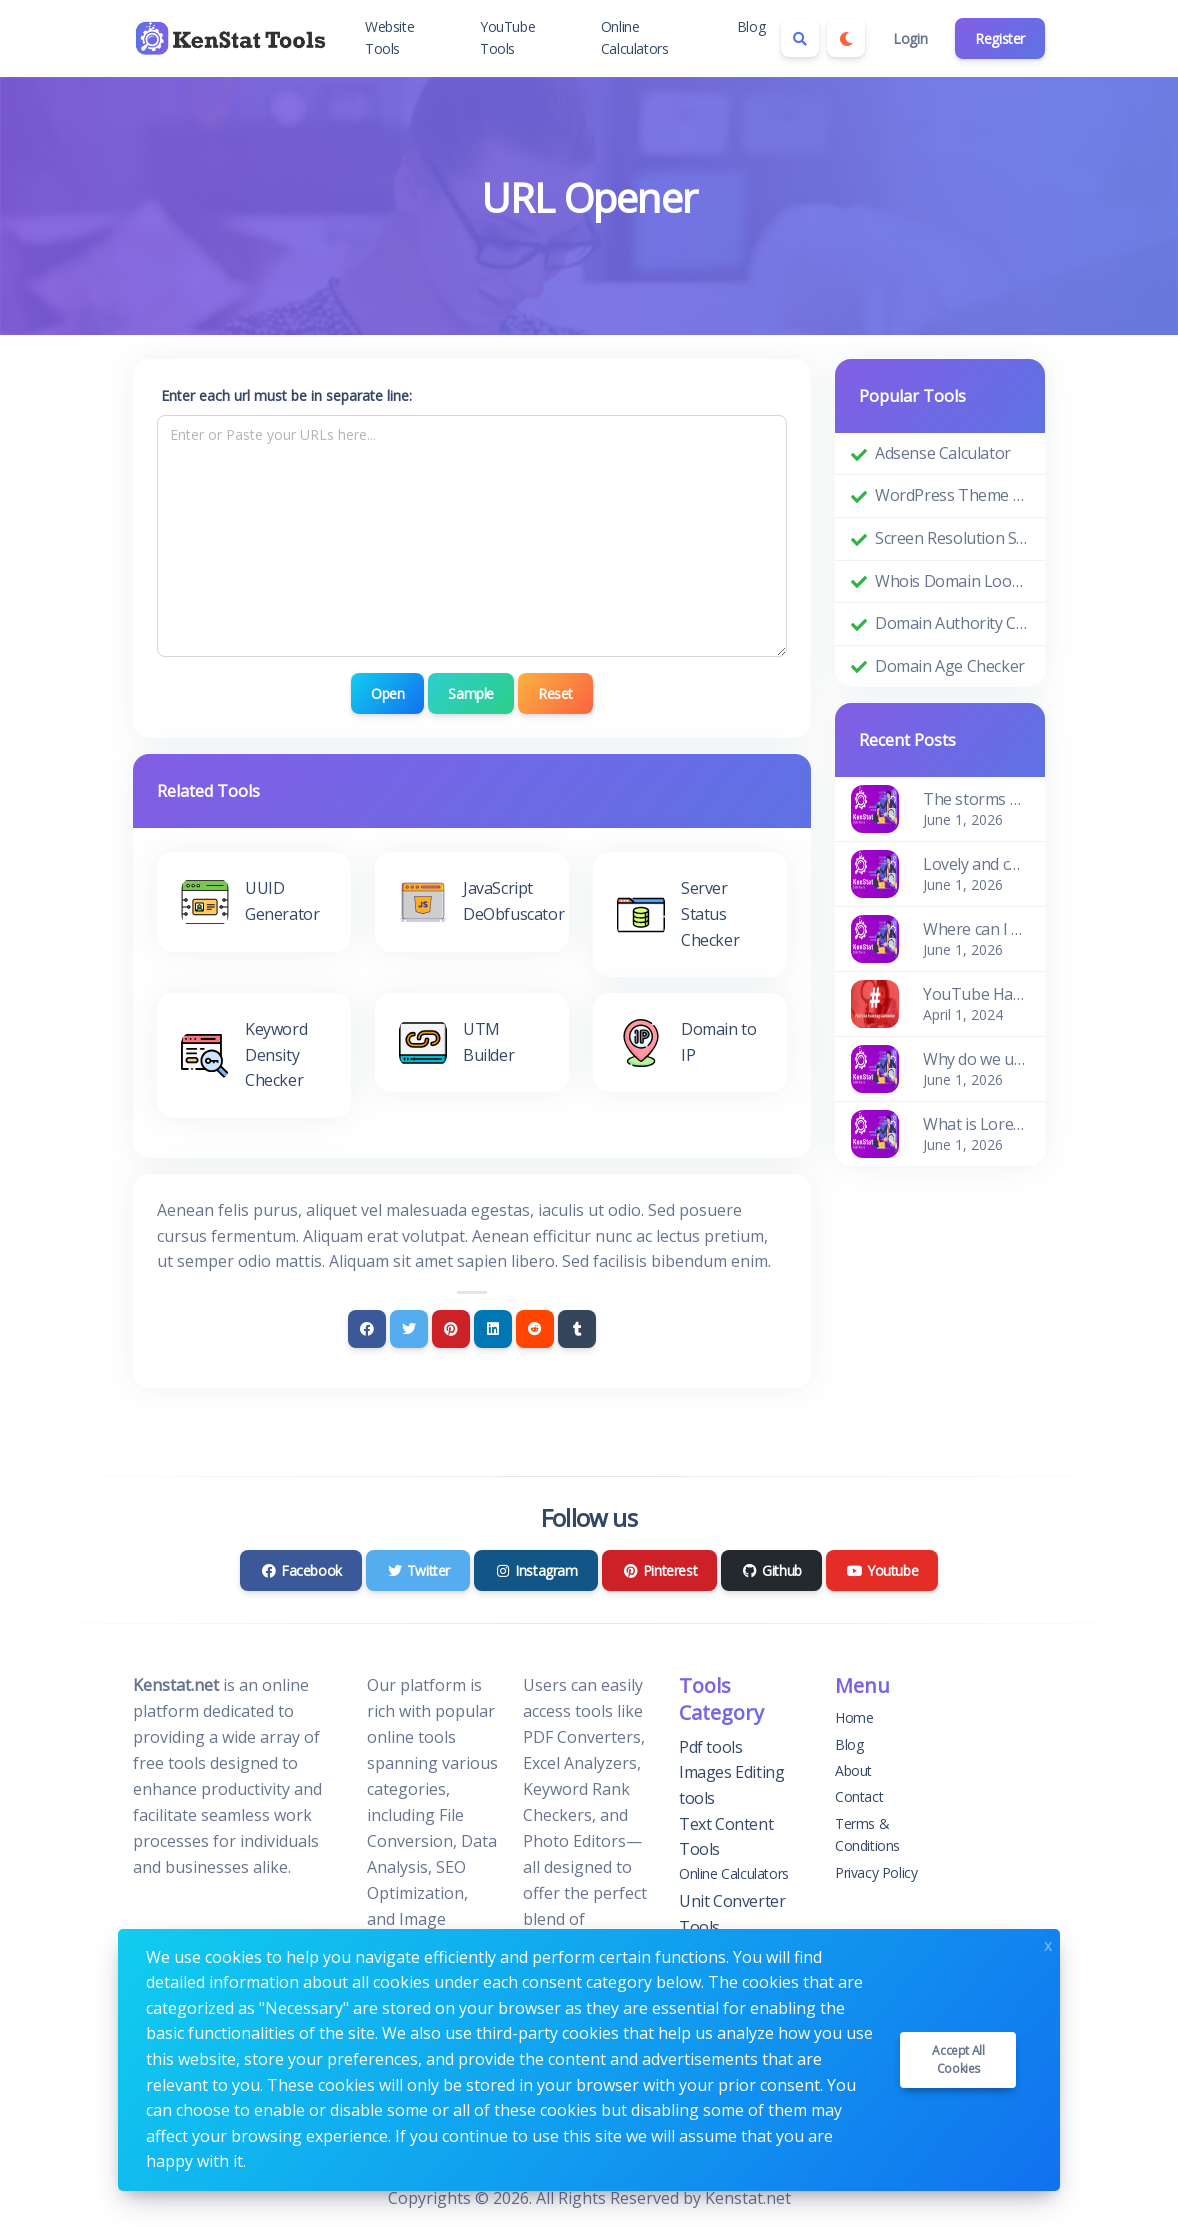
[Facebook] (367, 1328)
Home (854, 1717)
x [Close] (1048, 1943)
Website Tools (389, 37)
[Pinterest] (451, 1328)
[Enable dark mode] (846, 38)
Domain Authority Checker (952, 623)
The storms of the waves (976, 799)
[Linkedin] (493, 1328)
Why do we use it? (976, 1059)
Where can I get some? (976, 929)
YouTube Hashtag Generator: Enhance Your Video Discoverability (976, 994)
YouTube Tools (507, 37)
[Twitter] (409, 1328)
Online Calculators (635, 37)
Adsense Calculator (943, 453)
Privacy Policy (876, 1871)
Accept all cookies (958, 2059)
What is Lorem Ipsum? (976, 1124)
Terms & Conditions (867, 1833)
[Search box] (800, 38)
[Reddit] (535, 1328)
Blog (751, 26)
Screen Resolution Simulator (952, 538)
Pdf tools (710, 1746)
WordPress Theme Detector (952, 495)
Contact (859, 1796)
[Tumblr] (577, 1328)
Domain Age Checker (950, 666)
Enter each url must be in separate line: (286, 395)
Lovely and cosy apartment (976, 864)
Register (1000, 38)
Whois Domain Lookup (952, 581)
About (853, 1770)
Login (910, 38)
